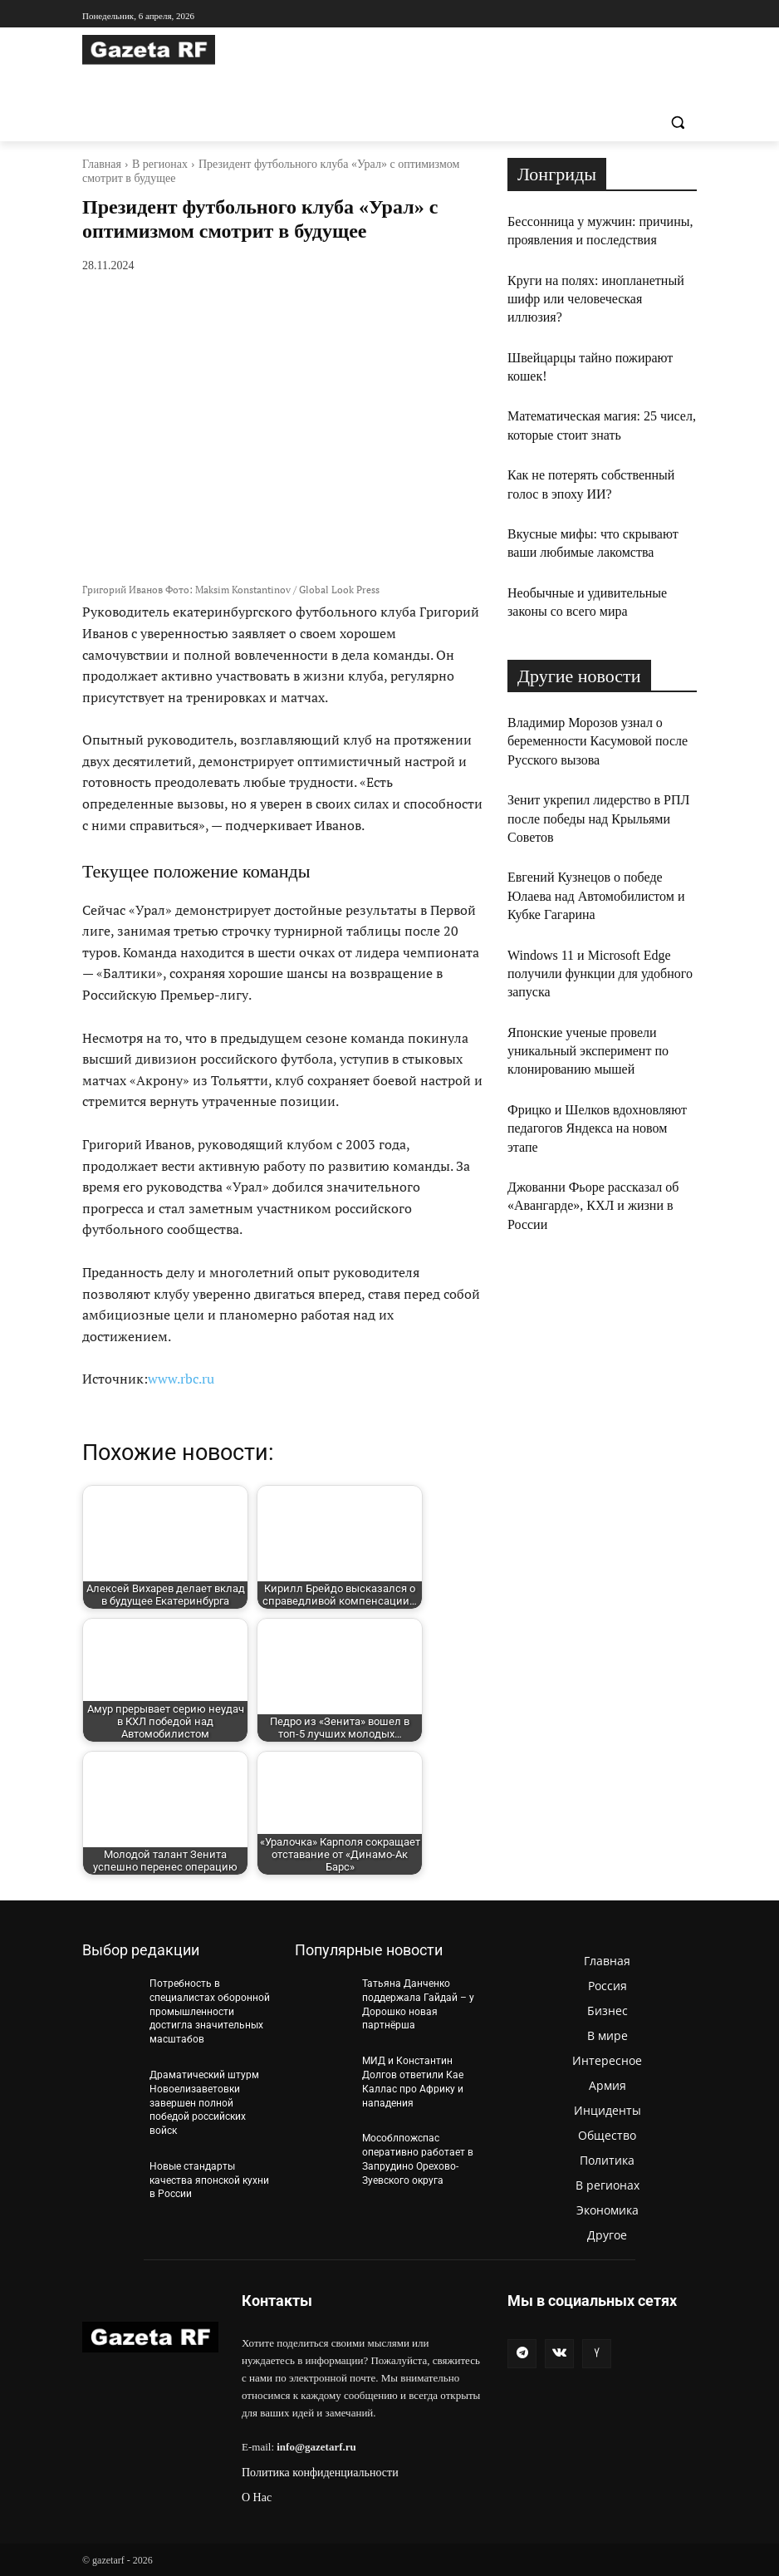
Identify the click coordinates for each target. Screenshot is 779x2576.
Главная (101, 164)
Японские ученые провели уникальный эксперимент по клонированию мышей (588, 1051)
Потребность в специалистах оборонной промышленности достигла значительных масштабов (209, 2011)
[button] (677, 122)
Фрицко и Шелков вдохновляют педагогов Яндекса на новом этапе (597, 1128)
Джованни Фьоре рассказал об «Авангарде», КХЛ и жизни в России (593, 1205)
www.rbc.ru (181, 1378)
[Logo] (195, 50)
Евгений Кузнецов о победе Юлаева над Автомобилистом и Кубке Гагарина (596, 896)
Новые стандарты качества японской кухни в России (209, 2180)
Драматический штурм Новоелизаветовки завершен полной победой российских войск (204, 2102)
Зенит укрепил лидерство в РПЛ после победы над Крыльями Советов (598, 818)
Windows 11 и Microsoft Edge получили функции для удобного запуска (600, 974)
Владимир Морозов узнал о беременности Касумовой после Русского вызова (597, 741)
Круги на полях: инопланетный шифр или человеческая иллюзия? (595, 299)
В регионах (160, 164)
